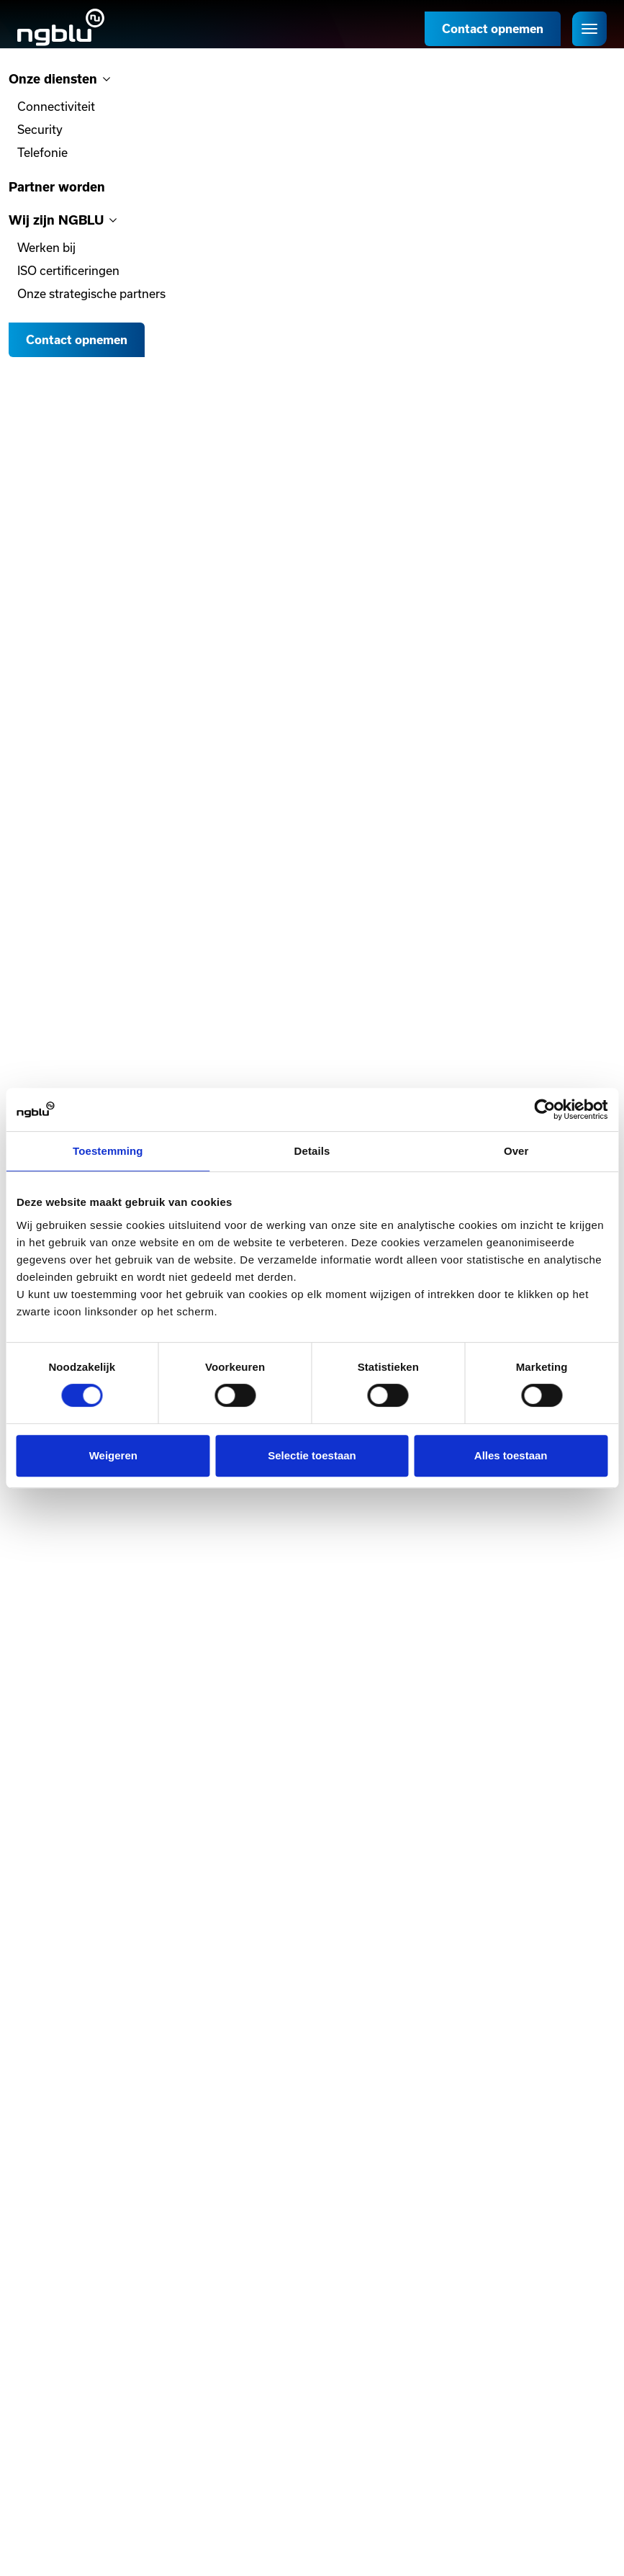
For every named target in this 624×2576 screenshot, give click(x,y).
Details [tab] (312, 1151)
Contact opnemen (492, 28)
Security (40, 129)
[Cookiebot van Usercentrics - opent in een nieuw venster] (544, 1109)
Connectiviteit (56, 106)
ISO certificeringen (68, 270)
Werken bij (46, 247)
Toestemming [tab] (108, 1151)
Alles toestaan (511, 1455)
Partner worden (57, 187)
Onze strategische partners (91, 293)
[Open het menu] (589, 29)
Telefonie (42, 152)
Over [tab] (516, 1151)
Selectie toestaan (312, 1455)
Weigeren (113, 1455)
